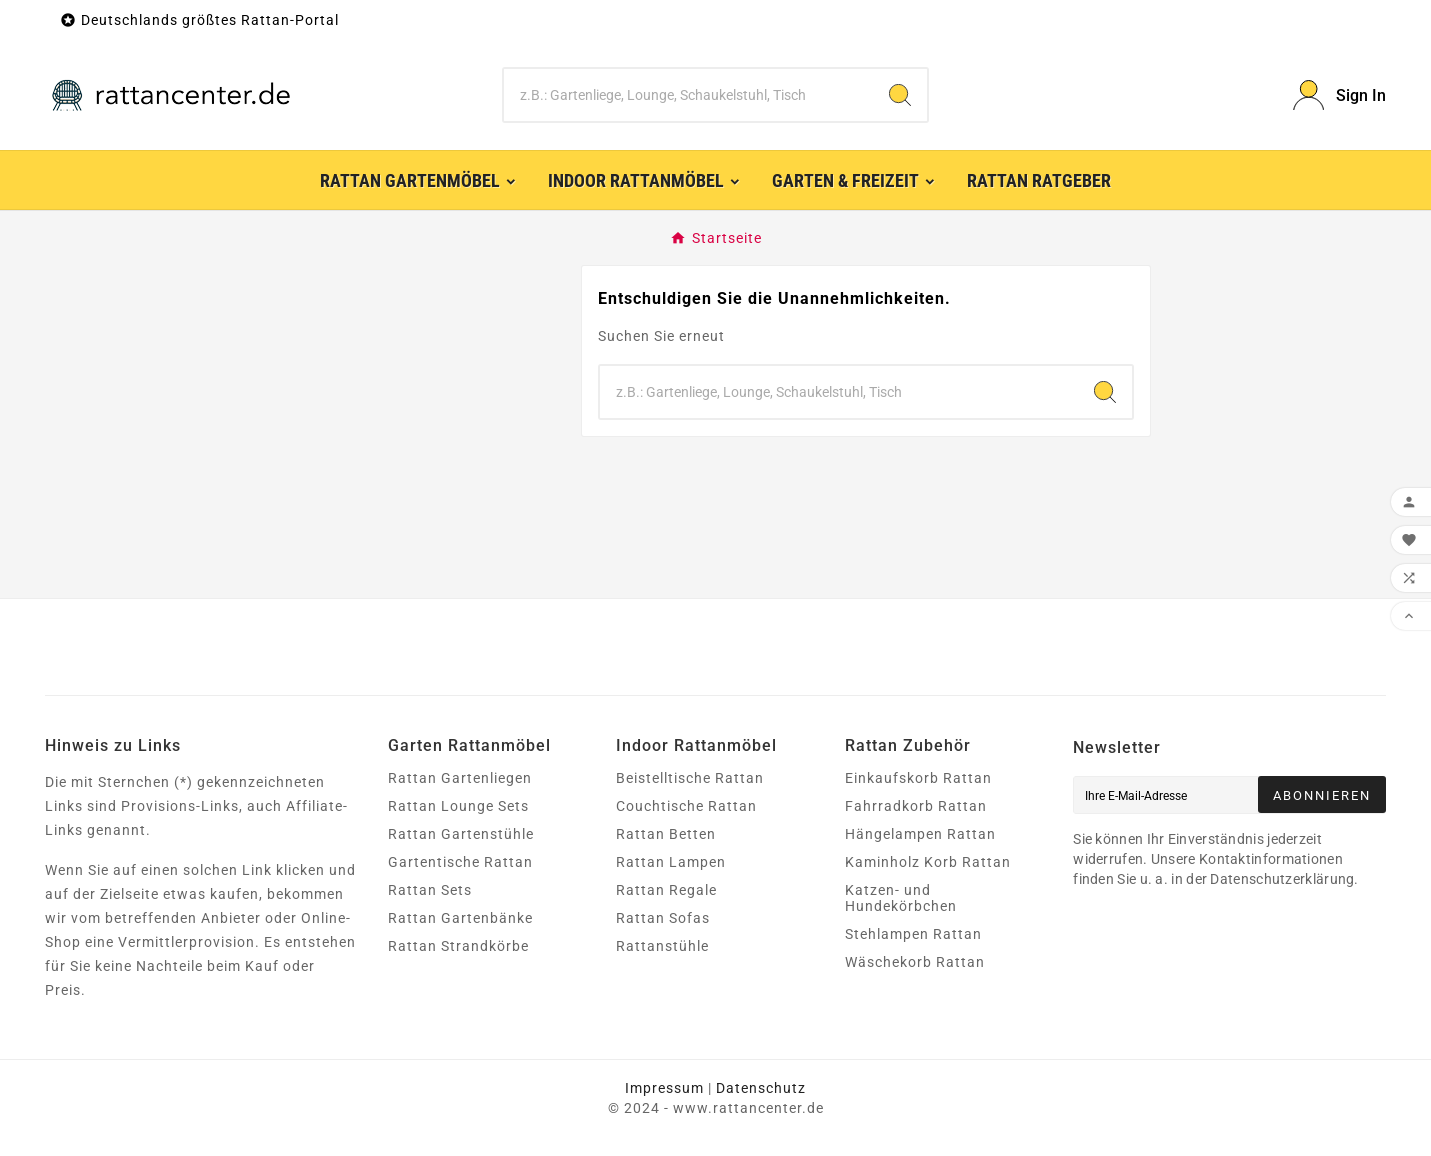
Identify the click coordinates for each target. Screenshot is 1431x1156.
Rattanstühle (662, 946)
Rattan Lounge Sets (458, 806)
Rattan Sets (430, 890)
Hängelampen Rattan (920, 834)
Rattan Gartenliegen (460, 778)
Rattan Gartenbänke (460, 918)
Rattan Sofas (663, 918)
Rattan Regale (666, 890)
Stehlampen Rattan (913, 934)
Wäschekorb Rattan (915, 962)
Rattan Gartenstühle (461, 834)
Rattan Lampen (671, 862)
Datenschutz (761, 1088)
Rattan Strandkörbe (458, 946)
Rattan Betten (666, 834)
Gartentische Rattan (460, 862)
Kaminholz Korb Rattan (928, 862)
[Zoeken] (688, 95)
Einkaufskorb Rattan (918, 778)
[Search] (900, 95)
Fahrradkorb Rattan (916, 806)
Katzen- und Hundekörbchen (901, 898)
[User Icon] (1339, 95)
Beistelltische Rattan (690, 778)
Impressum (664, 1088)
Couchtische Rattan (686, 806)
